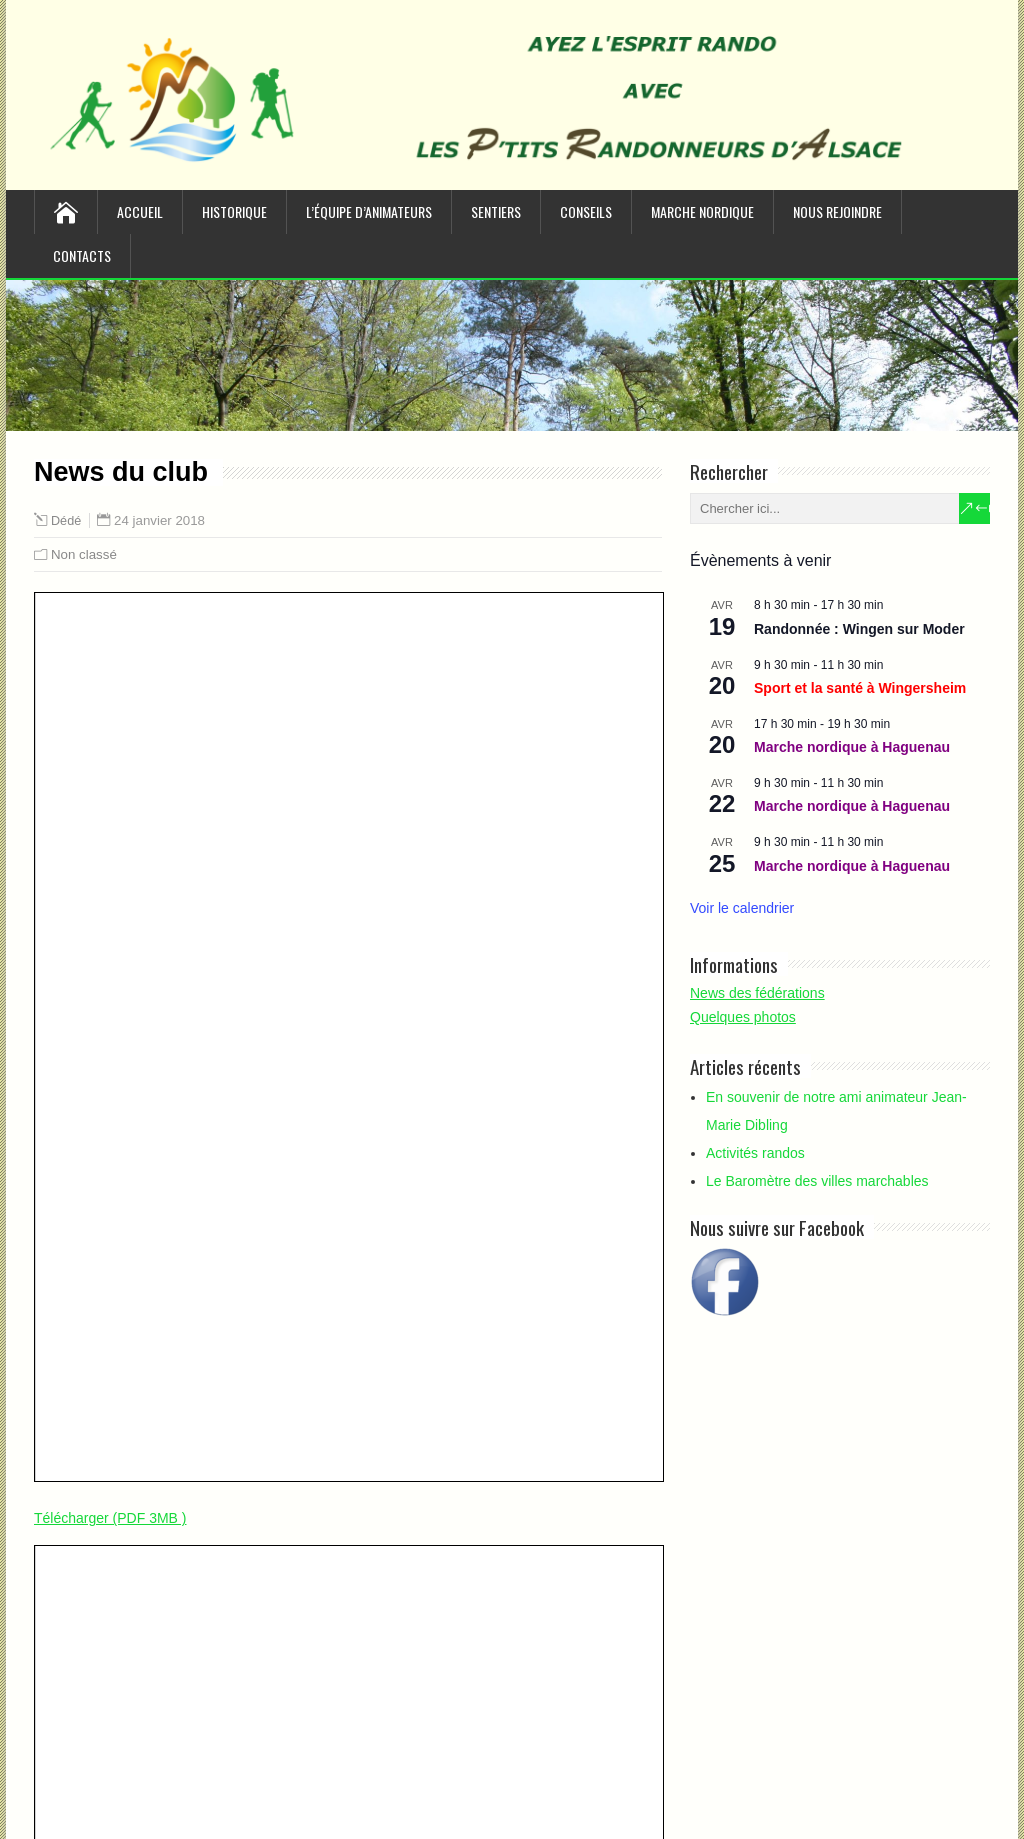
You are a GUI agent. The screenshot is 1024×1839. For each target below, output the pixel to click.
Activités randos (755, 1153)
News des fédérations (757, 993)
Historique (234, 211)
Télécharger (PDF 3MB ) (110, 1518)
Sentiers (496, 211)
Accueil (140, 211)
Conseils (586, 211)
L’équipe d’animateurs (369, 211)
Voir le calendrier (742, 908)
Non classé (84, 554)
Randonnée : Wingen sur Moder (859, 629)
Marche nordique (702, 211)
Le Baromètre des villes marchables (817, 1181)
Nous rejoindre (837, 211)
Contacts (82, 255)
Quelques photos (743, 1017)
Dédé (66, 521)
